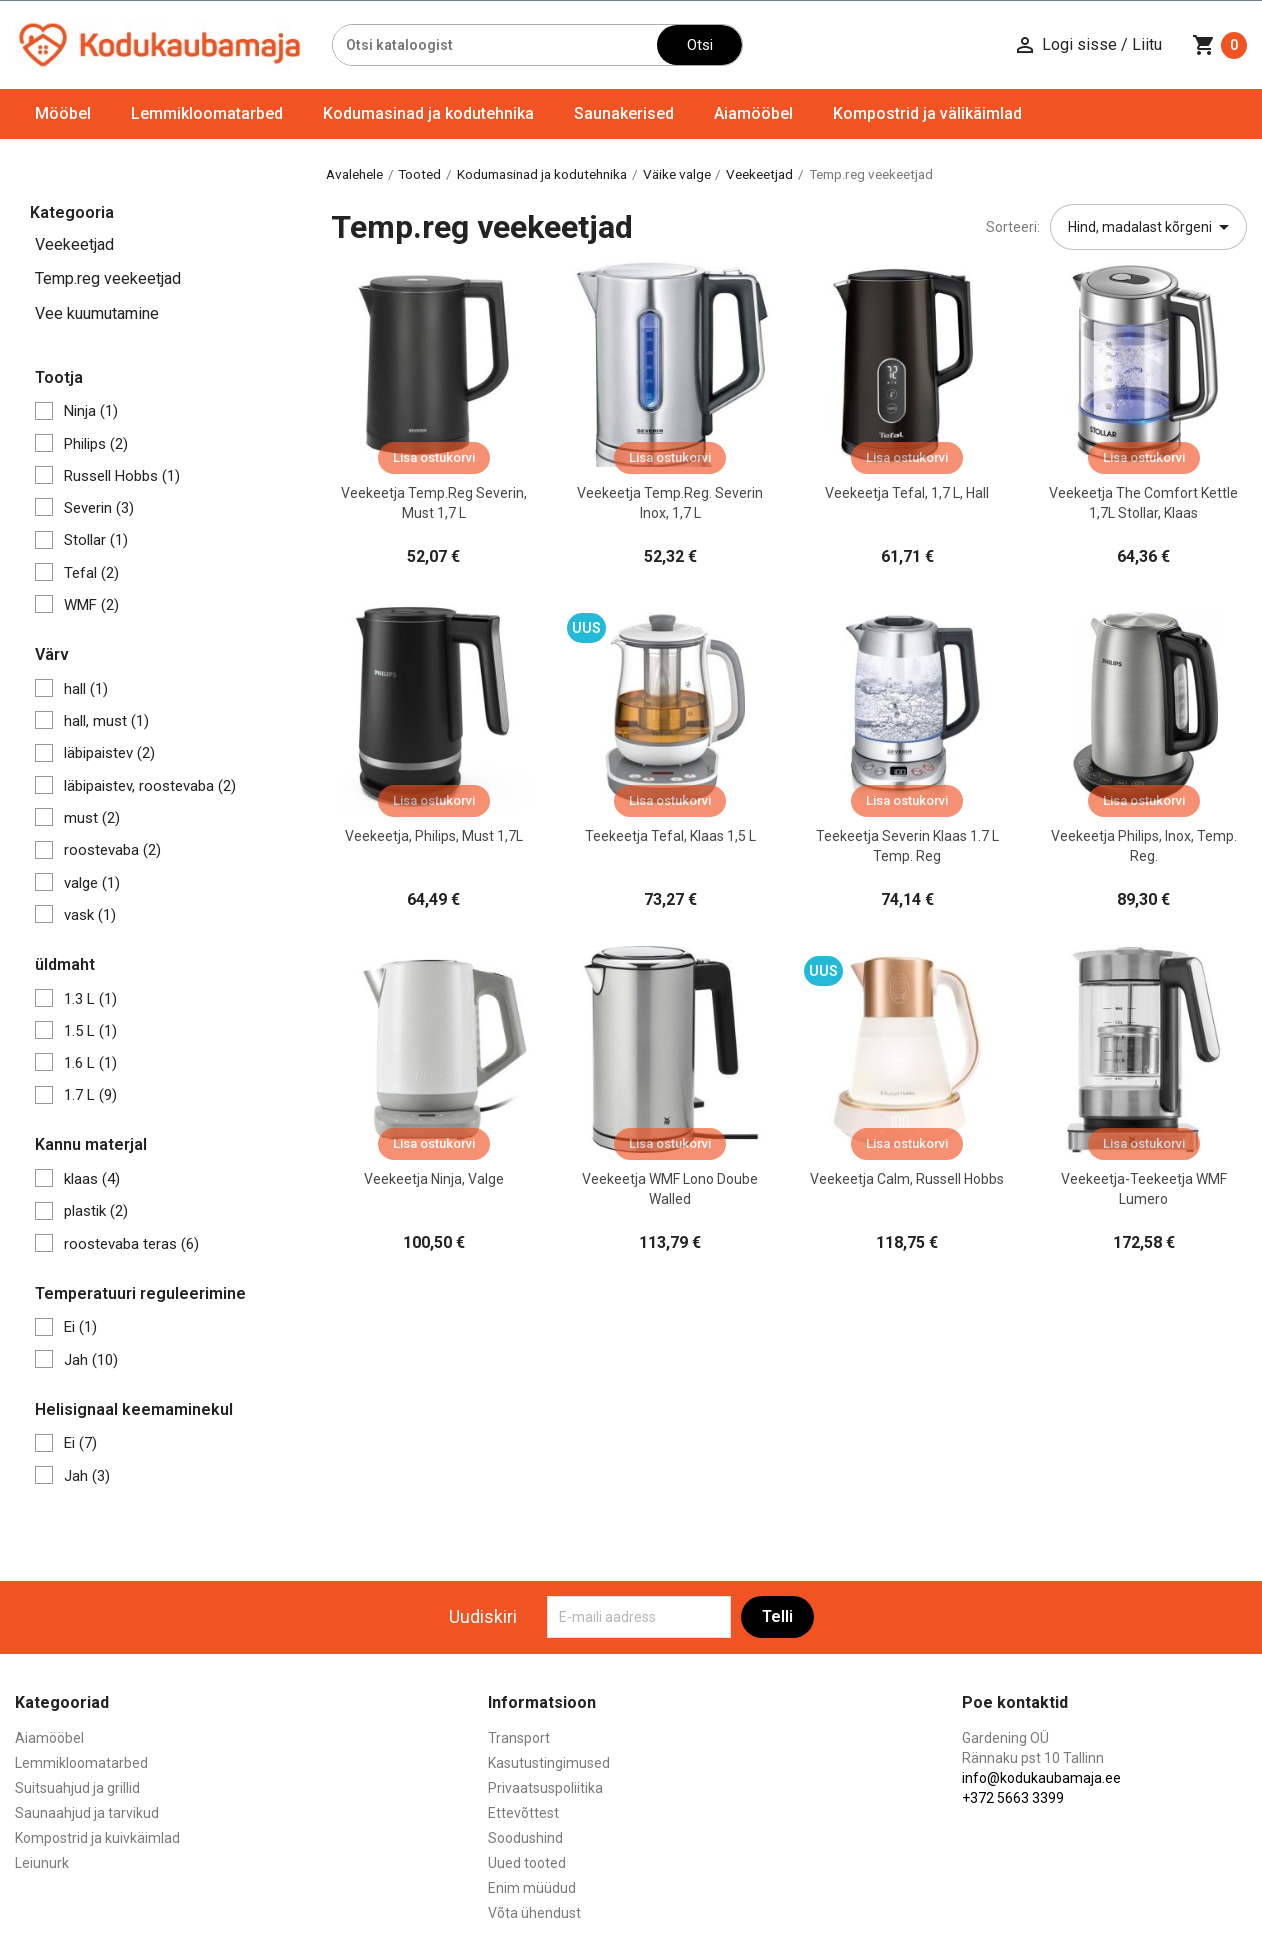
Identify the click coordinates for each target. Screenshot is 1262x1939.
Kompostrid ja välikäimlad (927, 113)
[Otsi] (495, 45)
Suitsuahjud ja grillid (77, 1788)
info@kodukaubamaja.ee (1041, 1778)
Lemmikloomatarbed (207, 113)
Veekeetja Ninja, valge (434, 1179)
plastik (96, 1211)
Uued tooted (527, 1863)
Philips (96, 444)
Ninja (91, 411)
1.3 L (90, 999)
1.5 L (90, 1031)
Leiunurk (42, 1863)
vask (90, 915)
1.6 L (90, 1063)
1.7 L (90, 1095)
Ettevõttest (523, 1813)
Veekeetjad (74, 244)
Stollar (96, 540)
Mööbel (63, 113)
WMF (91, 605)
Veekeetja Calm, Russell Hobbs (907, 1179)
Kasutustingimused (549, 1763)
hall (86, 689)
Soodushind (525, 1838)
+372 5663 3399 (1013, 1798)
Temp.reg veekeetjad (108, 278)
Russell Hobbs (122, 476)
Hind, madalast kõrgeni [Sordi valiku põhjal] (1152, 227)
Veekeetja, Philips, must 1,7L (434, 836)
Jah (91, 1360)
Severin (99, 508)
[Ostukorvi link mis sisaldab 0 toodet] (1219, 45)
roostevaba (112, 850)
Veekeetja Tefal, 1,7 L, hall (907, 493)
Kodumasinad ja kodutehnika (428, 113)
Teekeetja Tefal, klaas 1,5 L (670, 836)
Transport (519, 1738)
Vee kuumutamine (97, 313)
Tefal (91, 573)
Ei (80, 1327)
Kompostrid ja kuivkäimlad (97, 1838)
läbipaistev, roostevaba (150, 786)
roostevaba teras (131, 1244)
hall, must (106, 721)
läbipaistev (109, 753)
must (92, 818)
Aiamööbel (753, 113)
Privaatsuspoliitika (545, 1788)
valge (92, 883)
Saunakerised (624, 113)
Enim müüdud (532, 1888)
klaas (92, 1179)
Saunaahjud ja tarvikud (87, 1813)
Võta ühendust (534, 1913)
